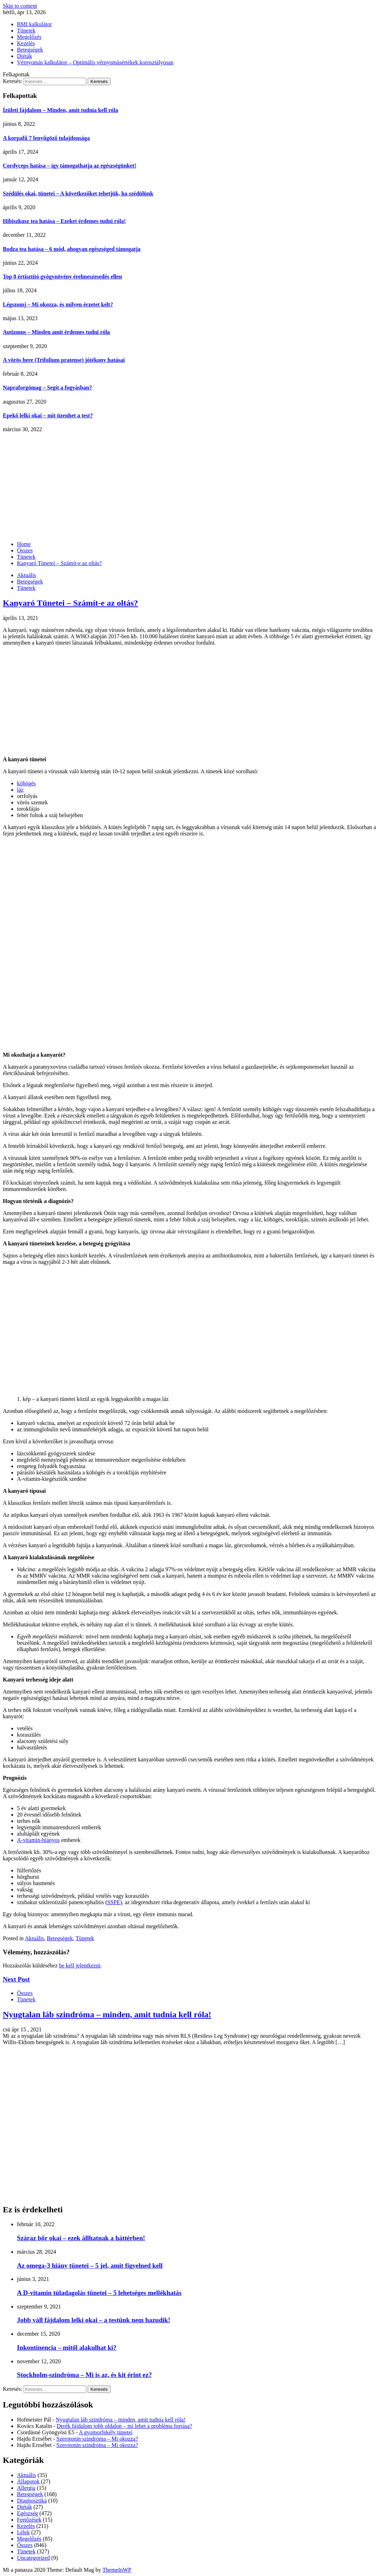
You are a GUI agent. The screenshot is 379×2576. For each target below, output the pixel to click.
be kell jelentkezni (79, 1965)
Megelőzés (29, 37)
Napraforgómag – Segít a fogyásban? (47, 388)
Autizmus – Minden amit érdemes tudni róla (56, 332)
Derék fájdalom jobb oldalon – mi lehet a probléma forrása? (124, 2426)
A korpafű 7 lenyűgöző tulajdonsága (46, 138)
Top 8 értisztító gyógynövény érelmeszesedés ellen (62, 277)
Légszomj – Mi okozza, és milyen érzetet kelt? (58, 304)
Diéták (24, 56)
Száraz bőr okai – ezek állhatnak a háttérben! (81, 2238)
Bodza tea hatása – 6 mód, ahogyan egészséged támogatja (72, 249)
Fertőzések (29, 2520)
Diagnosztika (32, 2501)
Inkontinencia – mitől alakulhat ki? (67, 2347)
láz (20, 790)
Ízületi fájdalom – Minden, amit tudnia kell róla (60, 110)
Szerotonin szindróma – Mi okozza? (97, 2439)
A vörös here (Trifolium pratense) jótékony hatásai (64, 360)
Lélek (23, 2532)
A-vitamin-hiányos (38, 1840)
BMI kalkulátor (34, 24)
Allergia (26, 2488)
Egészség (27, 2513)
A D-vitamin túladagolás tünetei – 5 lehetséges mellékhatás (99, 2292)
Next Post (16, 1979)
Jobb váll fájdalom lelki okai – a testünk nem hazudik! (93, 2320)
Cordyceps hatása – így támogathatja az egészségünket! (69, 166)
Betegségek (30, 50)
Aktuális (26, 575)
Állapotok (28, 2481)
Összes (24, 1993)
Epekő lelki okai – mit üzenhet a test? (48, 415)
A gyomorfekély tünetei (105, 2432)
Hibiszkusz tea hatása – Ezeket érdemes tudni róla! (64, 221)
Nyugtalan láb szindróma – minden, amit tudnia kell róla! (107, 2014)
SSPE (113, 1902)
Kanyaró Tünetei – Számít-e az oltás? (70, 603)
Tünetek (26, 31)
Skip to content (20, 6)
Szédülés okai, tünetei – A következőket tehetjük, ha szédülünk (78, 193)
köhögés (26, 783)
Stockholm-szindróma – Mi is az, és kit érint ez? (84, 2374)
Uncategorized (33, 2558)
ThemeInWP (116, 2570)
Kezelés (26, 43)
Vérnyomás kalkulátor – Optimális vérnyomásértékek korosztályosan (95, 62)
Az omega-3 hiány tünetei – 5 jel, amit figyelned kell (89, 2265)
